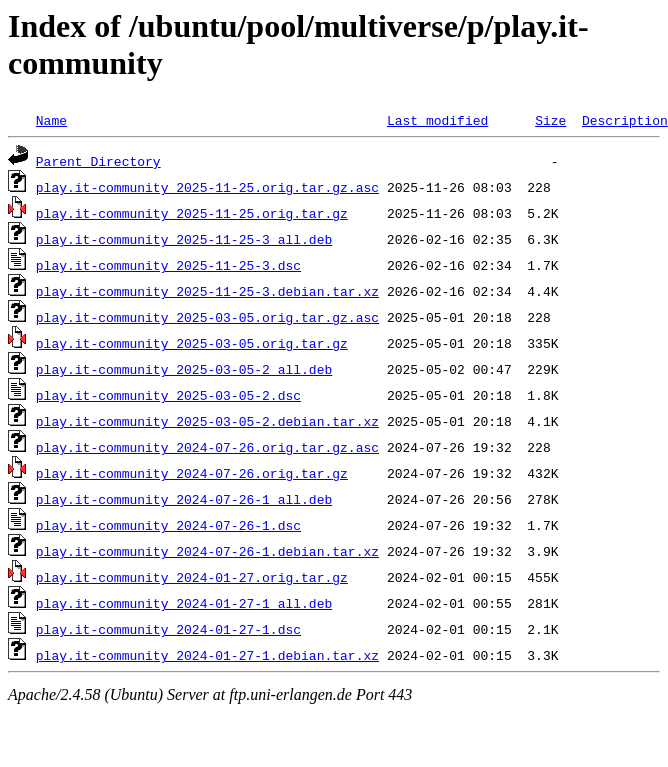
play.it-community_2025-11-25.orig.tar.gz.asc (207, 187)
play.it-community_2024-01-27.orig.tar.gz (192, 577)
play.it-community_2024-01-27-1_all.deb (184, 603)
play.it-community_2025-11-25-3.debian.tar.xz (207, 291)
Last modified (437, 120)
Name (51, 120)
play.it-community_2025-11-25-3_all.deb (184, 239)
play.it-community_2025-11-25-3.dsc (168, 265)
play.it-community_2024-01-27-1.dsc (168, 629)
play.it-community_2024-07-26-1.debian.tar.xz (207, 551)
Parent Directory (98, 161)
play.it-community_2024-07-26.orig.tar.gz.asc (207, 447)
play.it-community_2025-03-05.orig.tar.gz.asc (207, 317)
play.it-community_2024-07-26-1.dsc (168, 525)
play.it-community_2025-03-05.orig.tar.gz (192, 343)
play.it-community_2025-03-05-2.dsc (168, 395)
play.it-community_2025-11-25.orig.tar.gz (192, 213)
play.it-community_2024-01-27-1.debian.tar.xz (207, 655)
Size (550, 120)
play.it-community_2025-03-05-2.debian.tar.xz (207, 421)
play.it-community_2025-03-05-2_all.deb (184, 369)
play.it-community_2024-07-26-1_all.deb (184, 499)
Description (625, 120)
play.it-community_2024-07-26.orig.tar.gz (192, 473)
